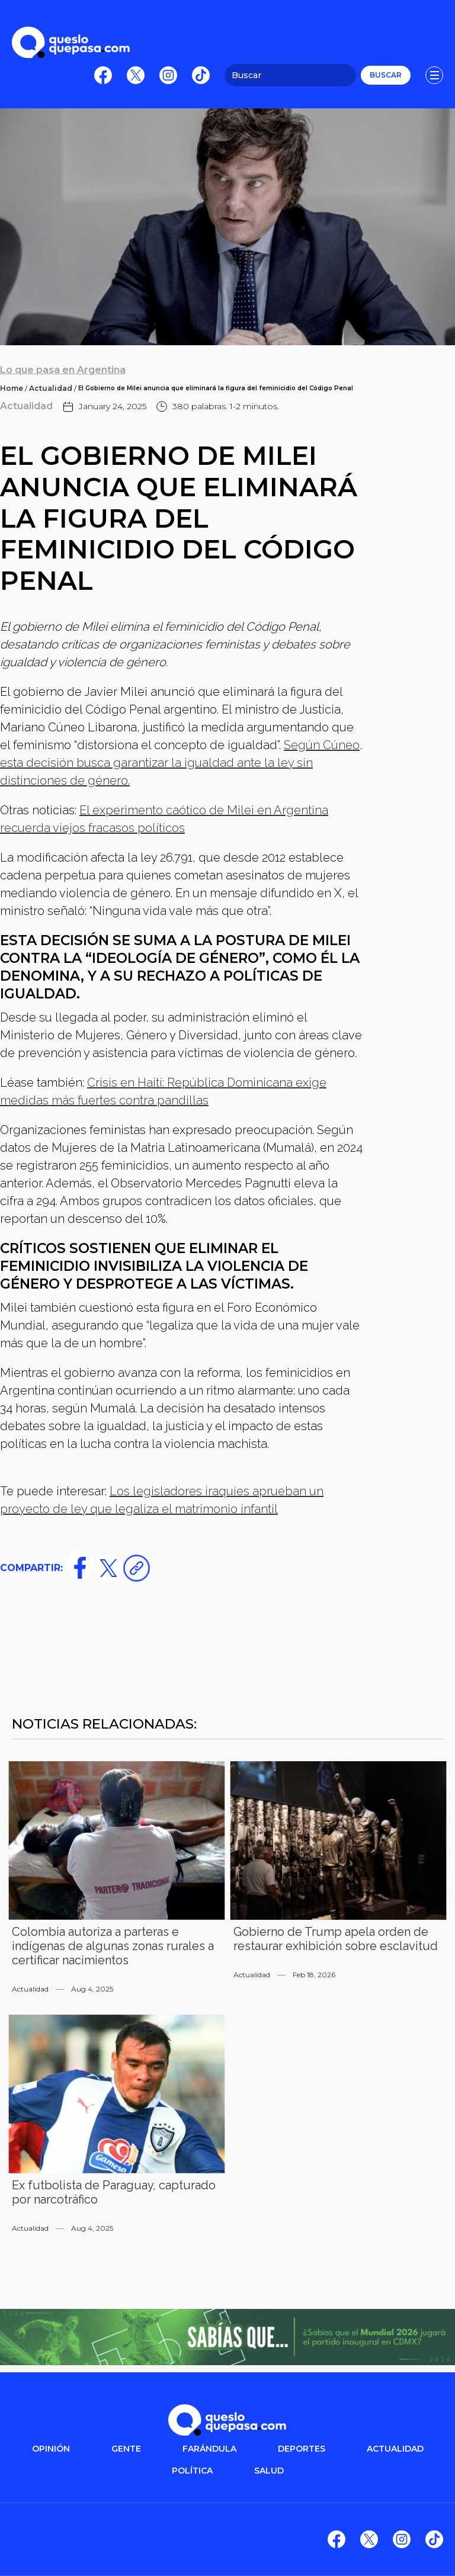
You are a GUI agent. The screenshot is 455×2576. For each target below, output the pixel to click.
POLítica (192, 2471)
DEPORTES (301, 2449)
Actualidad (50, 388)
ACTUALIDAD (395, 2449)
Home (11, 388)
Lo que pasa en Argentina (63, 369)
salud (269, 2471)
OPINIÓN (51, 2449)
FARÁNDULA (209, 2449)
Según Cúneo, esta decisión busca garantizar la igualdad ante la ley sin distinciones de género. (181, 763)
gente (126, 2449)
